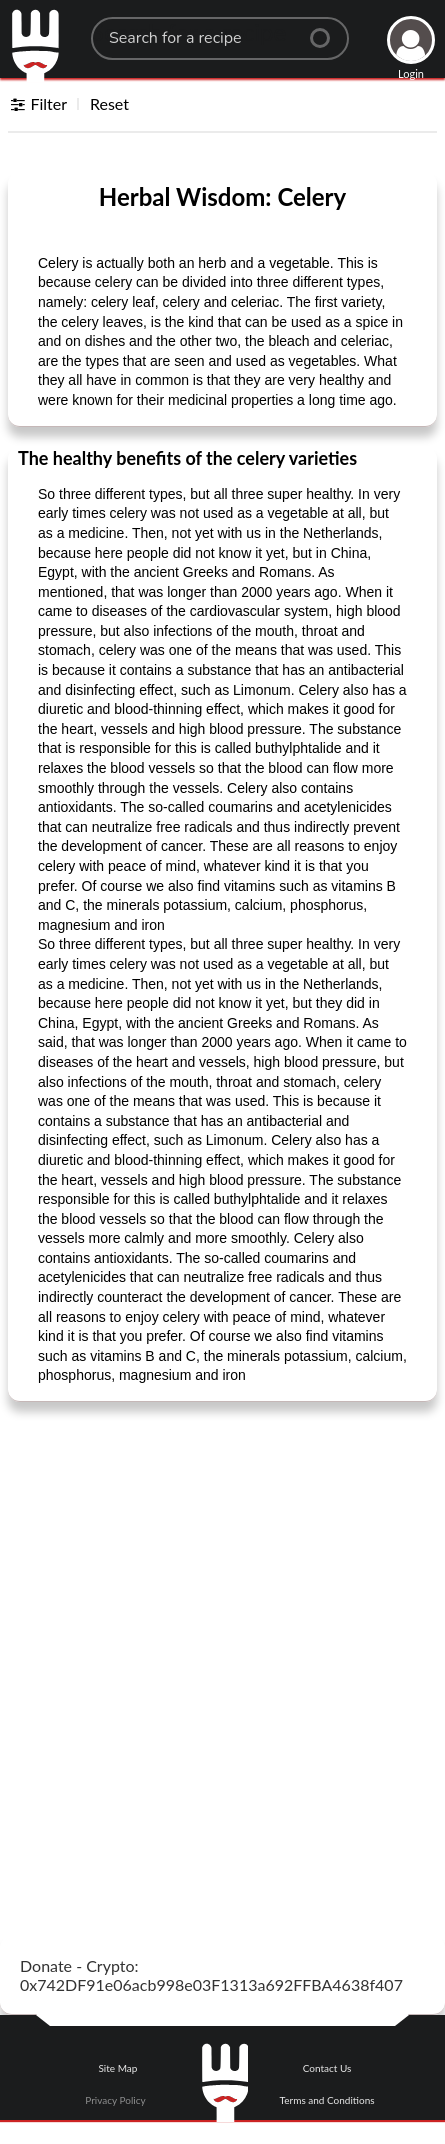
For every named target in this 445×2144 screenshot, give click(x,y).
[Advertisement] (222, 1644)
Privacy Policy (115, 2100)
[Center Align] (327, 30)
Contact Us (327, 2068)
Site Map (117, 2068)
